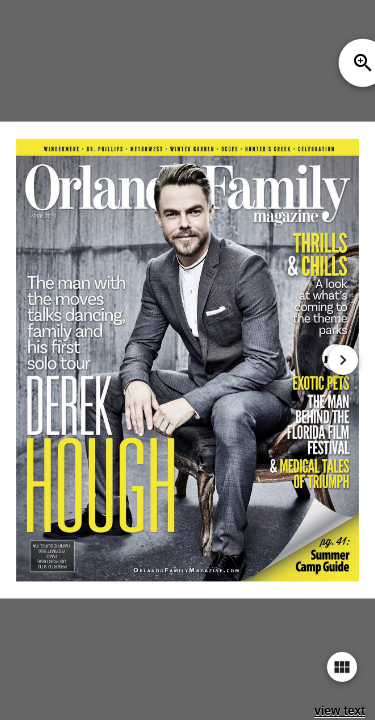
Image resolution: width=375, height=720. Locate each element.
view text (339, 711)
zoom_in (363, 63)
